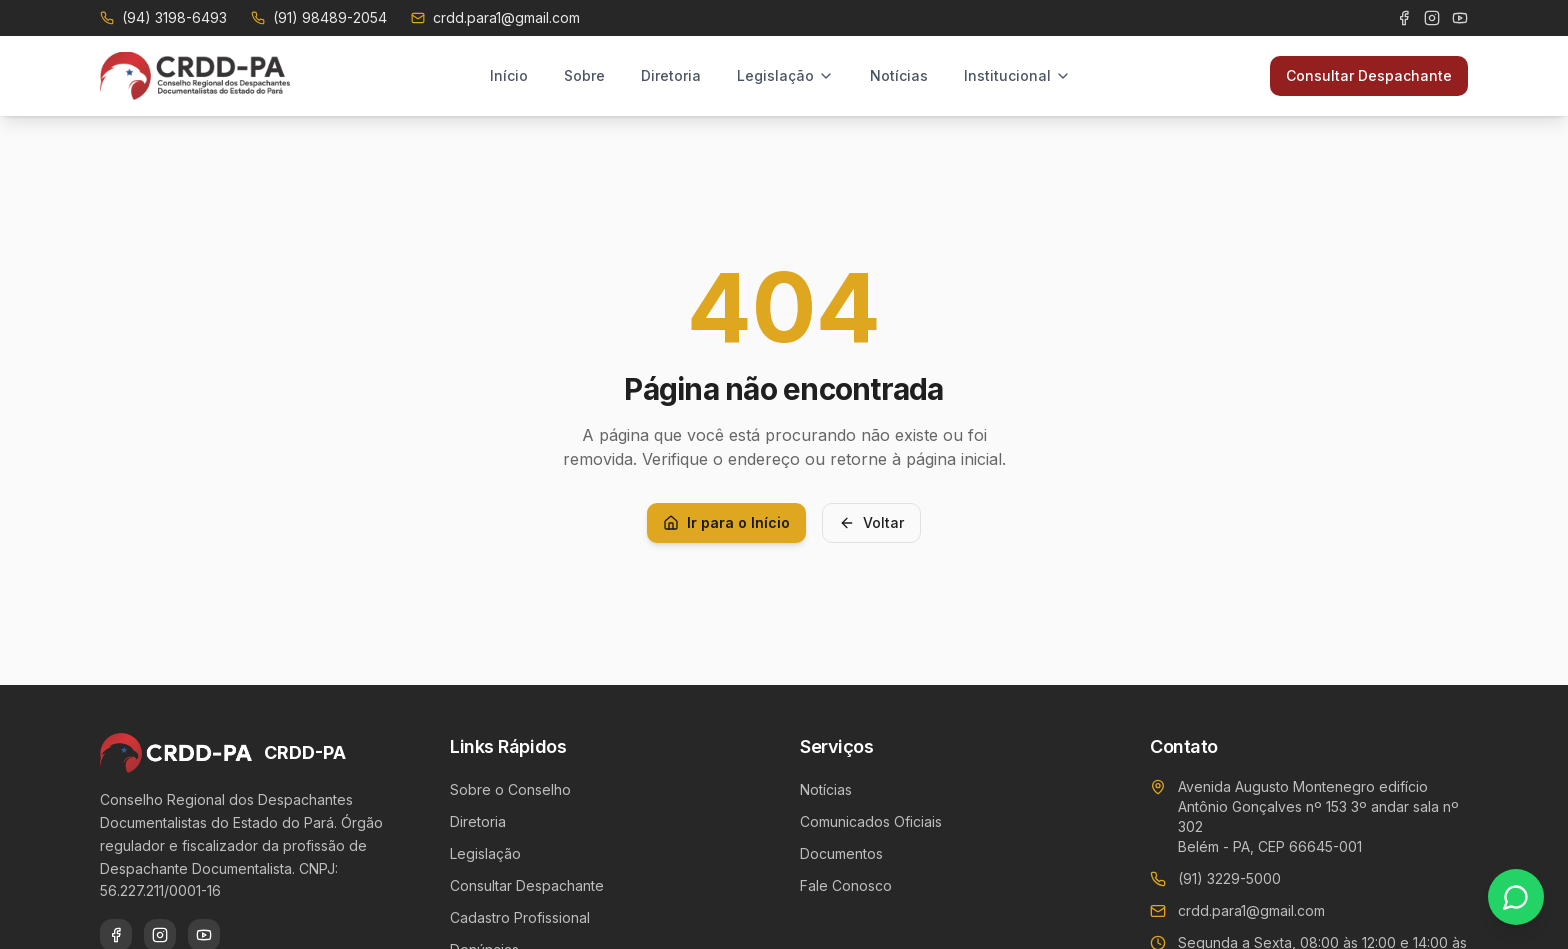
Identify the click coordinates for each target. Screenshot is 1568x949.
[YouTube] (1460, 18)
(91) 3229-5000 (1229, 878)
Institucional (1017, 75)
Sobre (584, 75)
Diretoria (671, 75)
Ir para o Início (726, 522)
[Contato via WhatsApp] (1516, 897)
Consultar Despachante (1369, 75)
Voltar (871, 522)
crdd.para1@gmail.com (1251, 910)
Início (509, 75)
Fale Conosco (846, 885)
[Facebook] (1404, 18)
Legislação (785, 75)
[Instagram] (1432, 18)
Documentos (841, 853)
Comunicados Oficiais (871, 821)
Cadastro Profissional (520, 917)
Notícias (899, 75)
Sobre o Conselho (510, 789)
